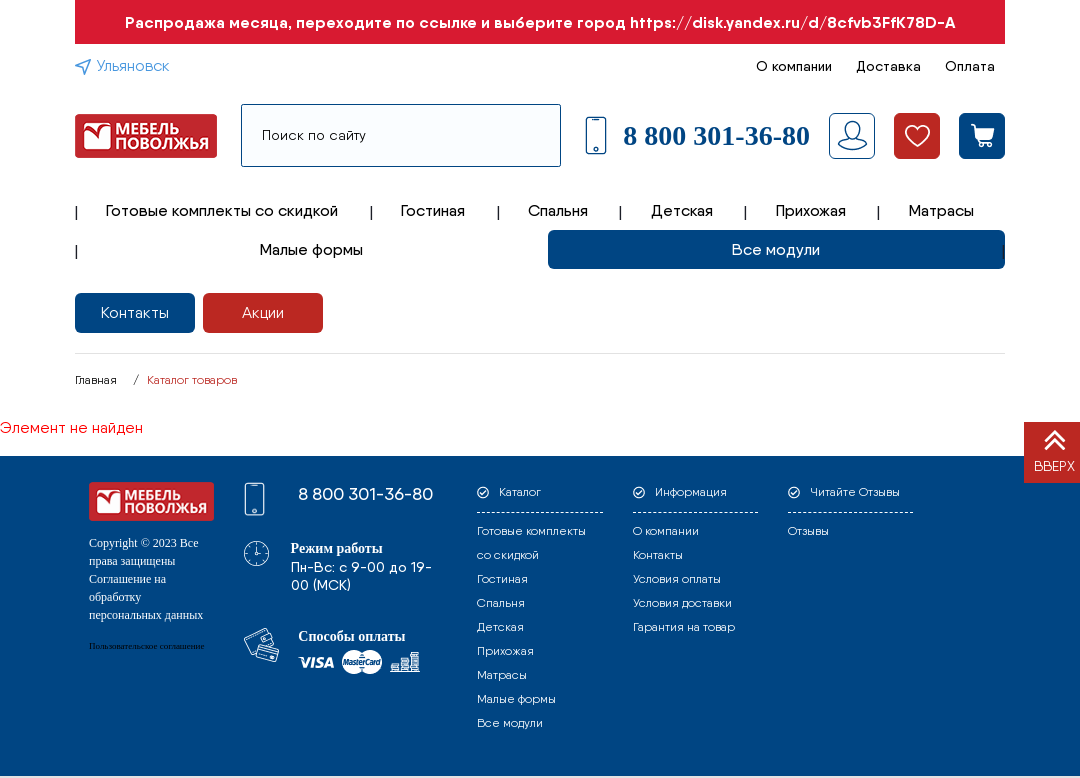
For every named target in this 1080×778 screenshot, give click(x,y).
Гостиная (433, 210)
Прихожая (811, 210)
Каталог (520, 492)
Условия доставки (682, 603)
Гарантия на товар (684, 627)
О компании (794, 66)
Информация (691, 492)
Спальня (558, 210)
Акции (263, 312)
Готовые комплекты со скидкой (222, 210)
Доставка (888, 66)
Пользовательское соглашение (146, 646)
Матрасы (941, 210)
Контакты (135, 312)
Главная (96, 380)
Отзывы (808, 531)
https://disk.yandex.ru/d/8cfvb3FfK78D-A (792, 22)
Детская (682, 210)
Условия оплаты (677, 579)
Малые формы (311, 249)
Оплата (970, 66)
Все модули (776, 249)
